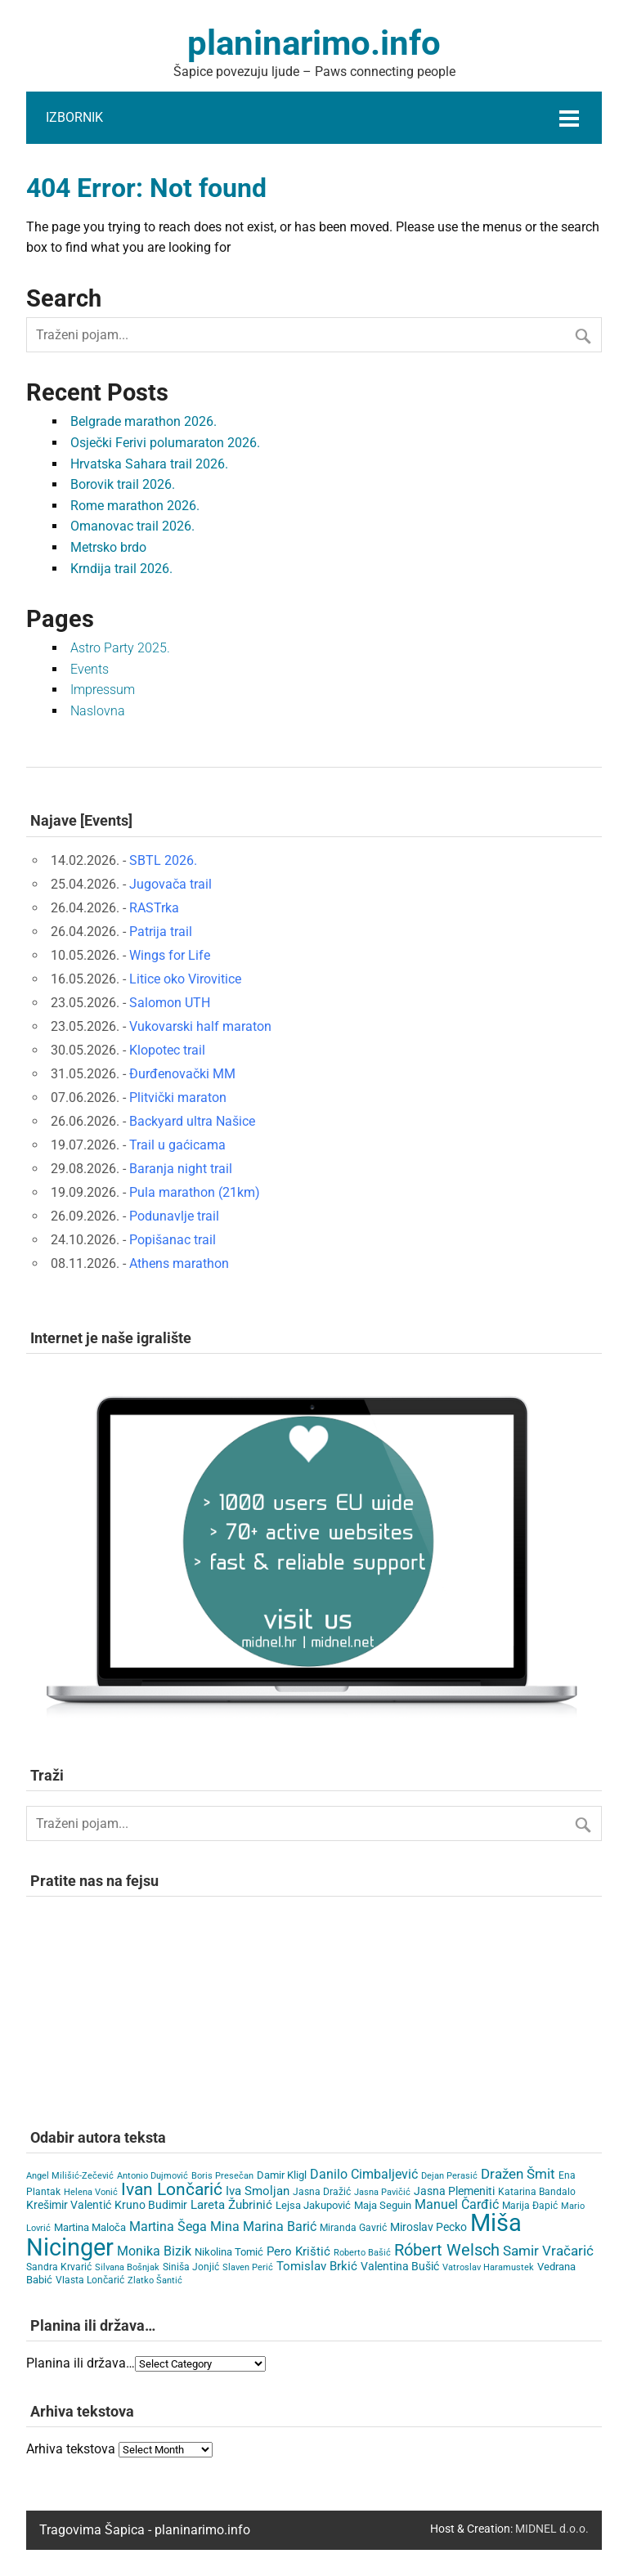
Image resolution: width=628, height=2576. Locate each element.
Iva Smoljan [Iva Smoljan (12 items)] (257, 2191)
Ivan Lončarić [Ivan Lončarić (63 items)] (171, 2189)
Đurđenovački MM (182, 1074)
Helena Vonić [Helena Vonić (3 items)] (91, 2192)
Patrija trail (160, 931)
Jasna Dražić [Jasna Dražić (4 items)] (322, 2191)
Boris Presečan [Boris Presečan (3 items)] (222, 2176)
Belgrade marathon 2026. (143, 421)
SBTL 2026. (163, 860)
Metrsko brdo (108, 547)
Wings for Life (169, 955)
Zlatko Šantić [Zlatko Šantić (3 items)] (155, 2280)
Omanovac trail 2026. (132, 526)
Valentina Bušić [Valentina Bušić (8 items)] (400, 2266)
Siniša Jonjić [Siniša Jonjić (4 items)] (191, 2267)
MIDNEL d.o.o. (552, 2529)
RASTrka (154, 908)
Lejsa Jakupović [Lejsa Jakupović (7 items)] (313, 2205)
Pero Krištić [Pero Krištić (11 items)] (298, 2251)
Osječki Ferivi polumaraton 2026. (165, 442)
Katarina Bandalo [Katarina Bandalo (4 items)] (537, 2191)
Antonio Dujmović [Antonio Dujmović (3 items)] (152, 2176)
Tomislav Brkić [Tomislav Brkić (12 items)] (316, 2266)
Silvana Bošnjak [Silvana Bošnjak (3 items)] (127, 2267)
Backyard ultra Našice (192, 1121)
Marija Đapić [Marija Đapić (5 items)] (530, 2205)
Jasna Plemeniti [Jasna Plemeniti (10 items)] (454, 2191)
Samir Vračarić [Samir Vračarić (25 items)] (548, 2250)
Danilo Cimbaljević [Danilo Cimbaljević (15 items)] (364, 2174)
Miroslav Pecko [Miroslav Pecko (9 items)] (428, 2226)
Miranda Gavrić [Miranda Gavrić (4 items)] (353, 2227)
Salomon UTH (169, 1002)
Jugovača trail (170, 884)
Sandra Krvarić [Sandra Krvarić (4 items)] (59, 2267)
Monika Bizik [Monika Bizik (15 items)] (154, 2251)
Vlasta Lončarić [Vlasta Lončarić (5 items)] (90, 2280)
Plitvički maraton (178, 1097)
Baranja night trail (180, 1168)
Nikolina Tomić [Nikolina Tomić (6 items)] (229, 2252)
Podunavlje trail (174, 1216)
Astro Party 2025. (120, 648)
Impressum (102, 689)
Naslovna (97, 711)
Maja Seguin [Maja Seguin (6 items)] (382, 2205)
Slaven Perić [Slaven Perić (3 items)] (247, 2267)
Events (89, 669)
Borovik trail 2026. (122, 484)
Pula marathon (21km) (194, 1192)
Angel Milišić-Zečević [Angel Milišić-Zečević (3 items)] (70, 2176)
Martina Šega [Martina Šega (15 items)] (168, 2226)
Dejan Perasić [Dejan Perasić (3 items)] (449, 2176)
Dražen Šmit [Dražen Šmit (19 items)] (518, 2174)
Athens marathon (179, 1263)
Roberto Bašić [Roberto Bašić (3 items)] (362, 2252)
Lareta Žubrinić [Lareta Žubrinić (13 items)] (231, 2204)
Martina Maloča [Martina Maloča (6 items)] (90, 2227)
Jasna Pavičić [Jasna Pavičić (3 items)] (382, 2192)
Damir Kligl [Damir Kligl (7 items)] (282, 2175)
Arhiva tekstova (70, 2449)
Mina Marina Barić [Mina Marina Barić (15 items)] (263, 2226)
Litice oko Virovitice (185, 979)
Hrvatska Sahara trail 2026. (149, 464)
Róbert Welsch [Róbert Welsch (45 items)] (447, 2250)
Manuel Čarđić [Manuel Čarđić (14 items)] (457, 2204)
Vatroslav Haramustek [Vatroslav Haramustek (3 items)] (488, 2267)
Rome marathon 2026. (135, 505)
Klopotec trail (167, 1050)
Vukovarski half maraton (200, 1026)
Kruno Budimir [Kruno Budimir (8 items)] (150, 2204)
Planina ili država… (80, 2363)
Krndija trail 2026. (121, 568)
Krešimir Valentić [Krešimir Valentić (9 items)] (68, 2204)
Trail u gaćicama (177, 1145)
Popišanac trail (172, 1240)
